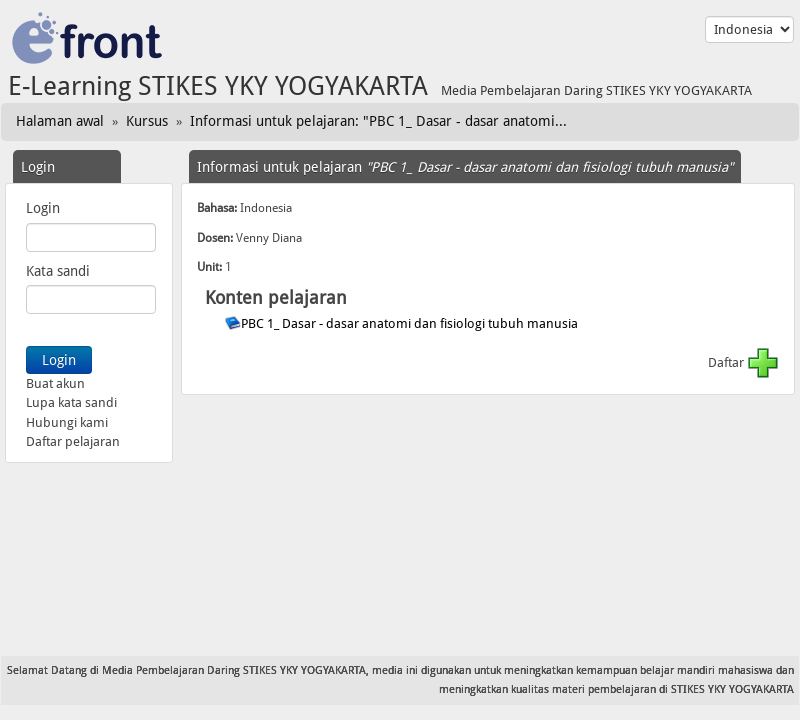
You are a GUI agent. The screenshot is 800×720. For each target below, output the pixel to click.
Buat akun (55, 383)
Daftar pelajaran (73, 441)
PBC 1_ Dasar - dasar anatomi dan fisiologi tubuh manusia (411, 323)
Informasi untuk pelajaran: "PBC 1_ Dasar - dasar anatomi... (378, 121)
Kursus (147, 121)
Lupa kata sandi (71, 402)
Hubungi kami (67, 422)
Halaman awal (60, 121)
